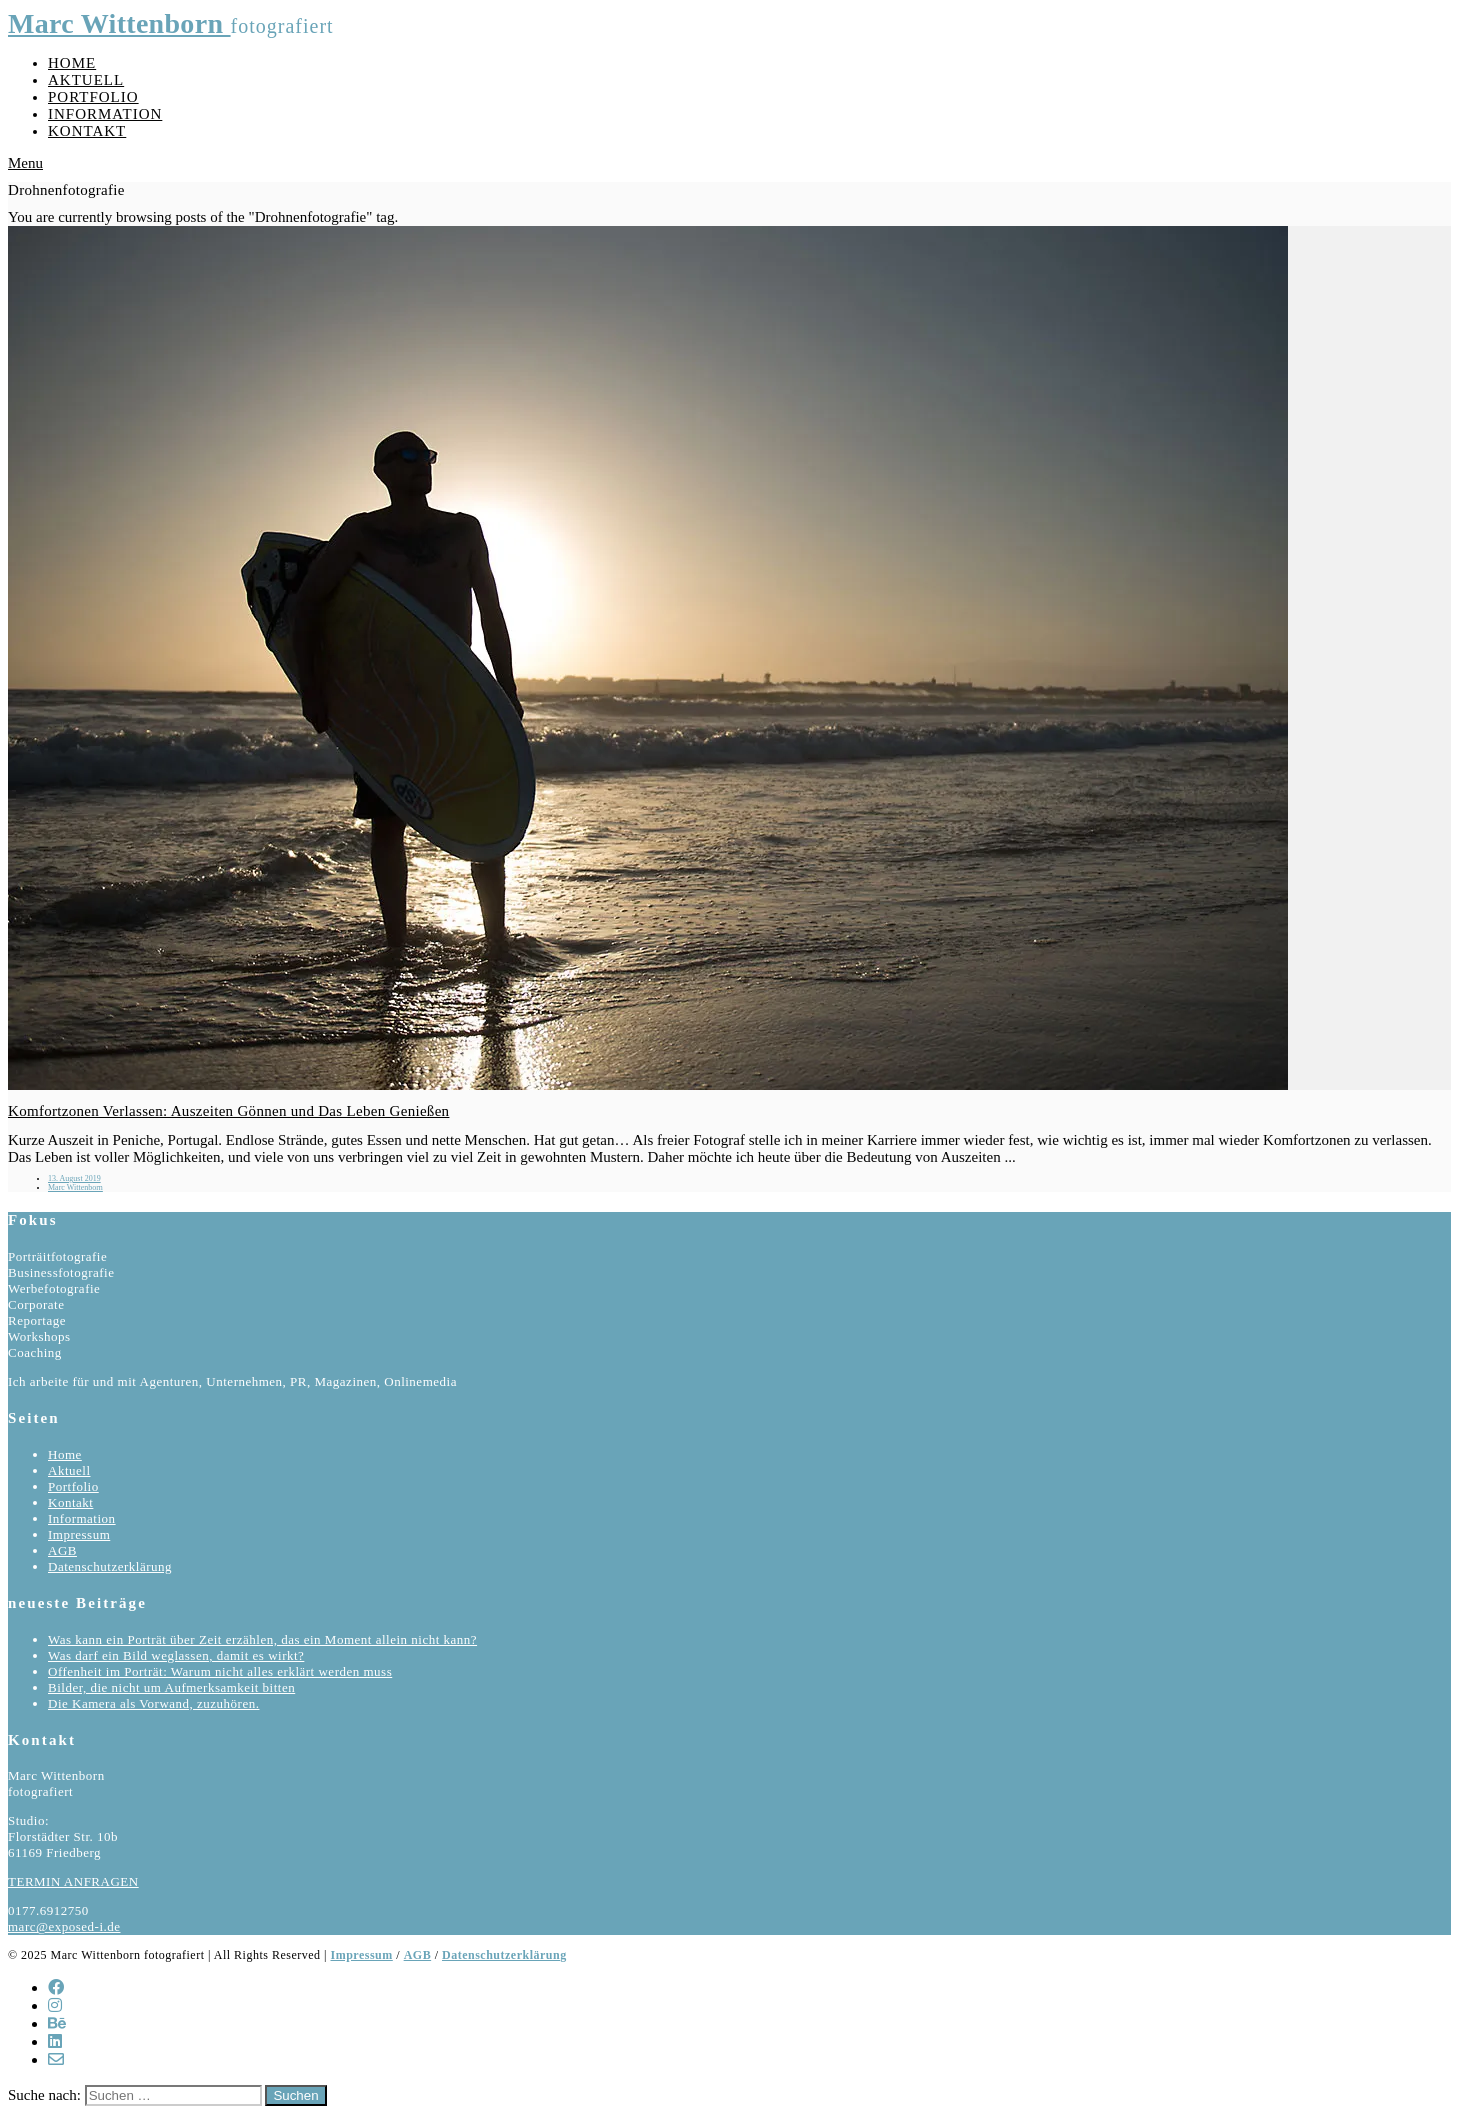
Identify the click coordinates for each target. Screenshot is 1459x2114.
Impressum (79, 1534)
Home (72, 63)
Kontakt (87, 131)
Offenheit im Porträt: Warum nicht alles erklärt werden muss (220, 1671)
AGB (62, 1550)
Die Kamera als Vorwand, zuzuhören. (153, 1703)
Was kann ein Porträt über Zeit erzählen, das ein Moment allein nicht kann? (262, 1639)
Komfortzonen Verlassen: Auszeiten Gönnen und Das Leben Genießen (228, 1111)
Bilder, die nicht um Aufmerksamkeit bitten (171, 1687)
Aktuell (86, 80)
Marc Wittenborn (119, 23)
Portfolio (93, 97)
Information (105, 114)
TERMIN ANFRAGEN (73, 1881)
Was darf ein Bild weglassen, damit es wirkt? (176, 1655)
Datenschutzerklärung (110, 1566)
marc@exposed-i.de (64, 1926)
